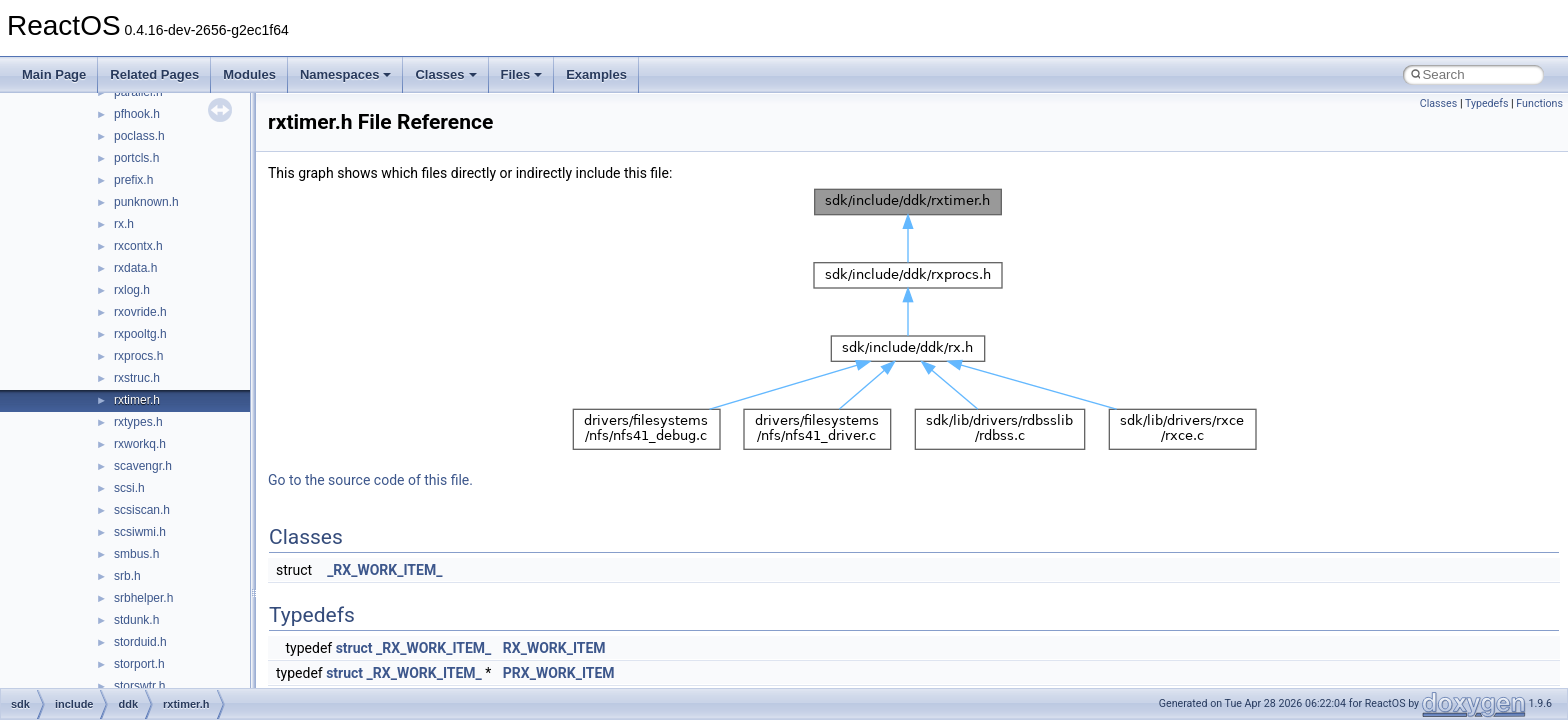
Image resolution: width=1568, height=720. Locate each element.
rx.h (124, 224)
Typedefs (1487, 103)
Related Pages (154, 74)
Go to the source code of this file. (370, 480)
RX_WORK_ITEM (554, 648)
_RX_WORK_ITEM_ (384, 570)
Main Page (54, 74)
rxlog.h (132, 290)
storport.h (139, 664)
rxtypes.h (138, 422)
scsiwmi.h (140, 532)
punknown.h (146, 202)
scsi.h (129, 488)
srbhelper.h (143, 598)
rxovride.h (140, 312)
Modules (249, 74)
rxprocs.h (138, 356)
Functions (1539, 103)
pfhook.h (137, 114)
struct (354, 648)
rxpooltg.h (140, 334)
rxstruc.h (137, 378)
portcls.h (136, 158)
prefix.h (133, 180)
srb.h (127, 576)
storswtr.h (139, 686)
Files (522, 74)
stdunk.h (136, 620)
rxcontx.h (138, 246)
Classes (445, 74)
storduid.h (140, 642)
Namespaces (346, 74)
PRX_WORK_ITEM (559, 673)
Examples (596, 74)
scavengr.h (143, 466)
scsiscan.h (142, 510)
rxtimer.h (137, 400)
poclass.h (139, 136)
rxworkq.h (140, 444)
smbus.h (136, 554)
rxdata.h (135, 268)
